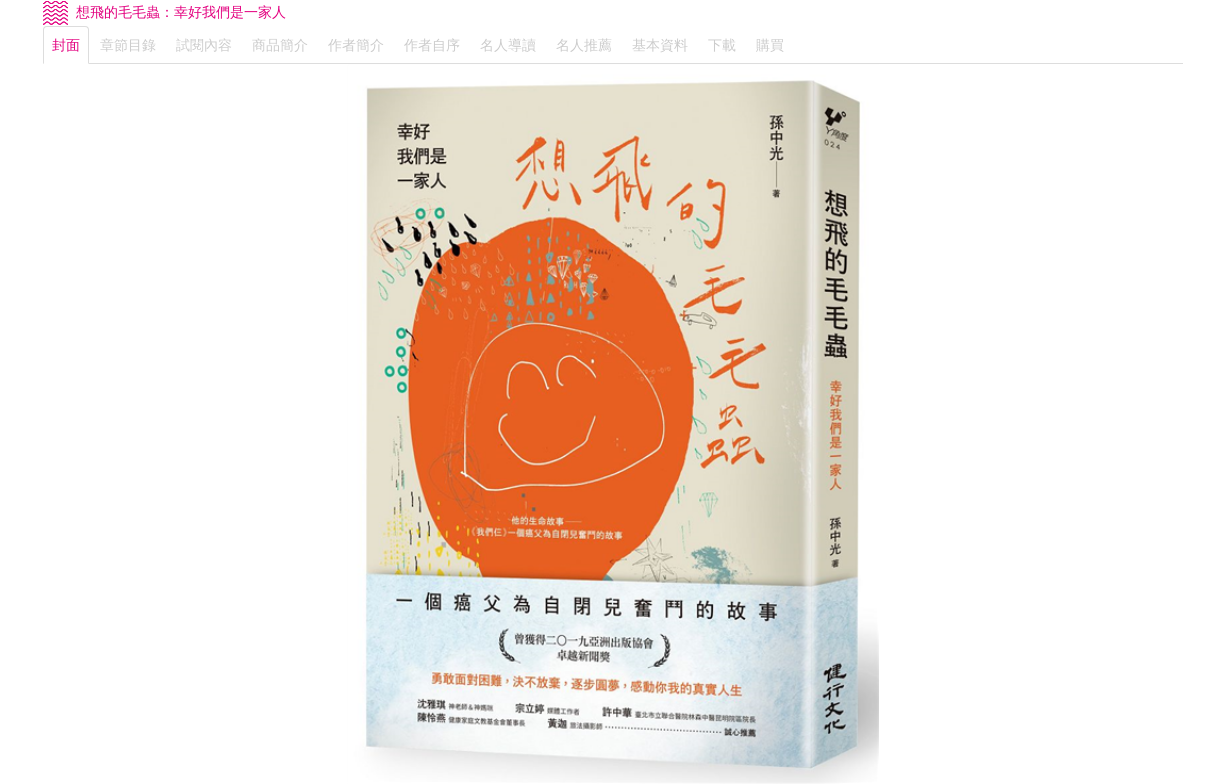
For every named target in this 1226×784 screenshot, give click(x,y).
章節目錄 (128, 45)
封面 (66, 45)
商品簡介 (280, 45)
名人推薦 (584, 45)
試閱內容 (204, 45)
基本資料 (660, 45)
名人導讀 (508, 45)
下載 (722, 45)
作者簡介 (356, 45)
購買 (770, 45)
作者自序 (432, 45)
